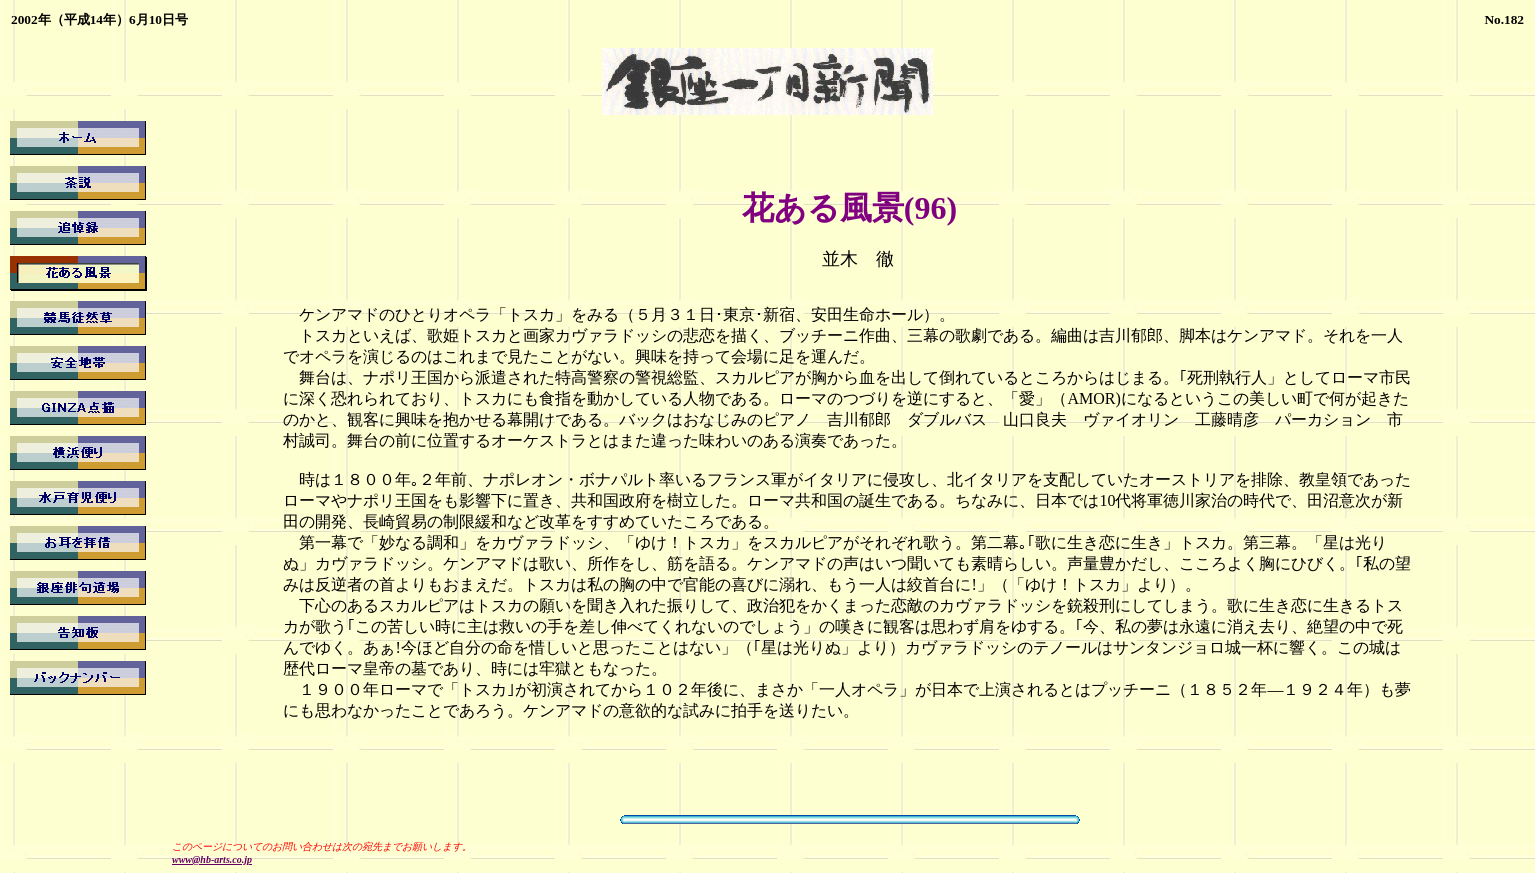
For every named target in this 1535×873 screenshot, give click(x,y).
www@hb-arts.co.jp (212, 859)
